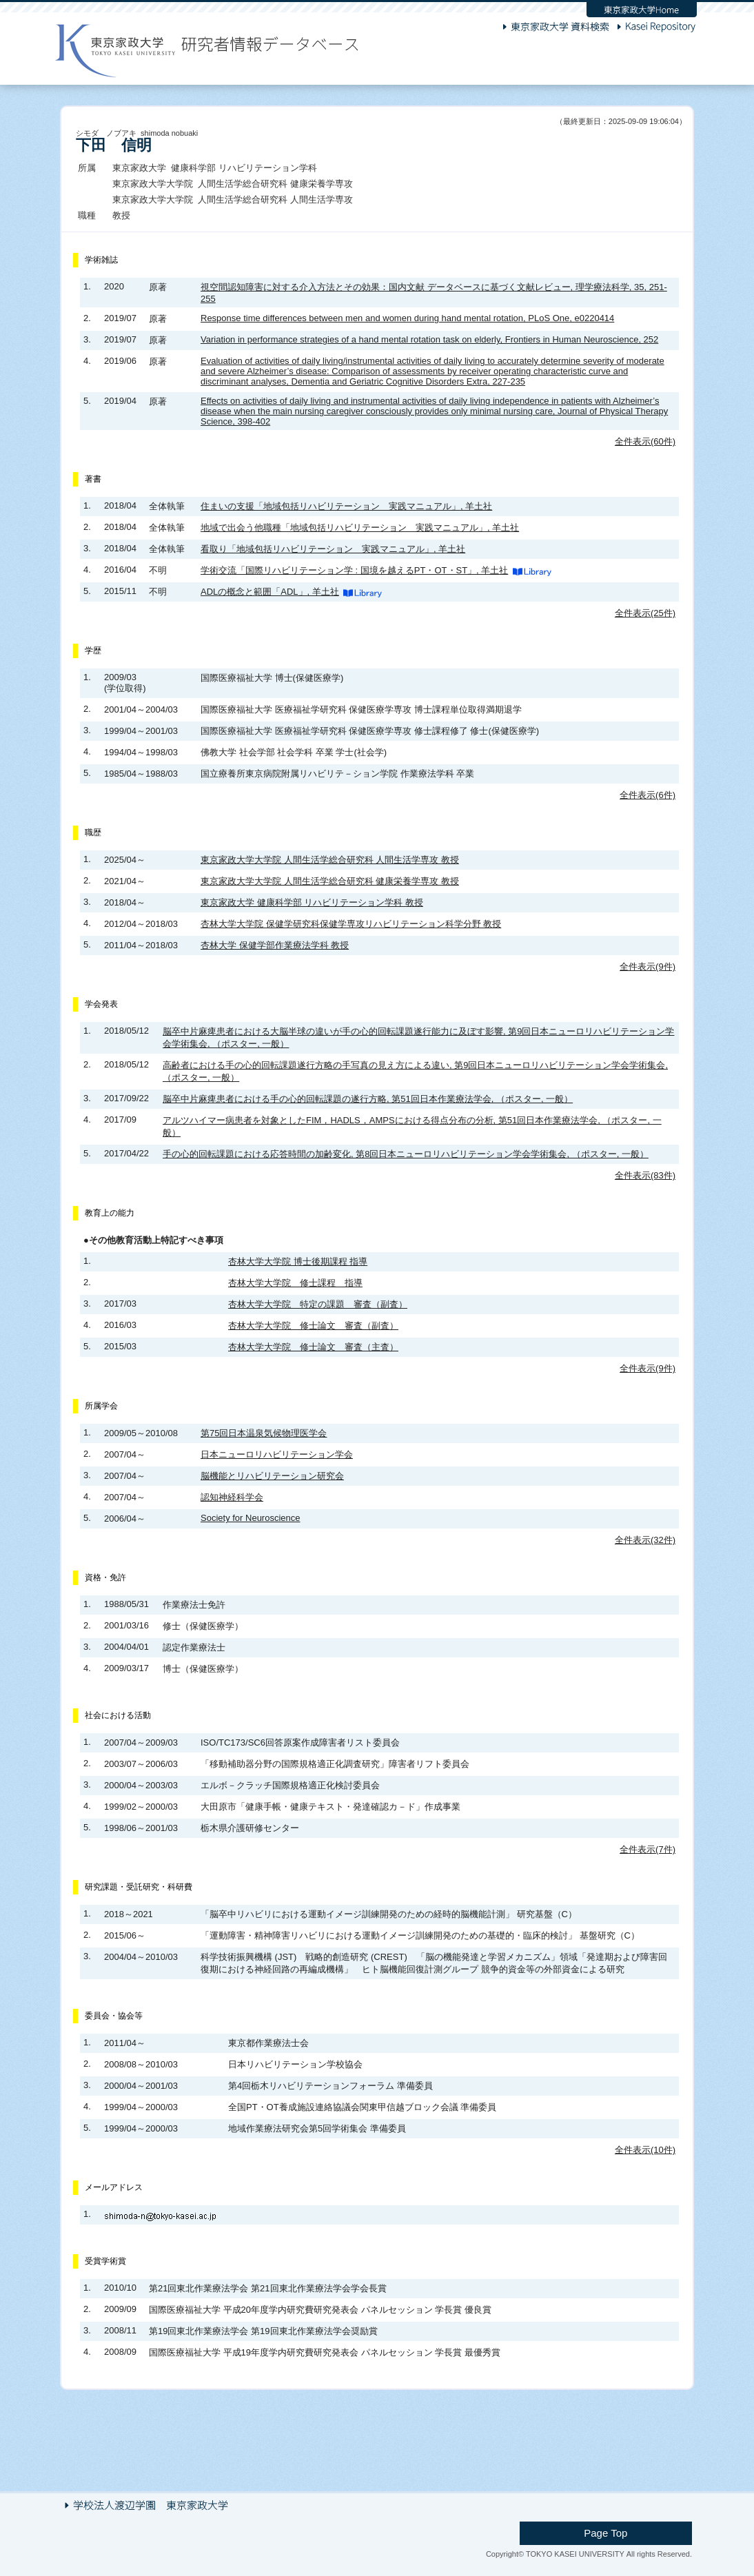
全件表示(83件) (645, 1175)
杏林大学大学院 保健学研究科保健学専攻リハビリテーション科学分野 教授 (351, 924)
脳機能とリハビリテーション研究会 (272, 1476)
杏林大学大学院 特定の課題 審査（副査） (317, 1304)
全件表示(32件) (645, 1540)
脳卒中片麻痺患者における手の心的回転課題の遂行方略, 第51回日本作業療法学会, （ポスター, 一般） (368, 1099)
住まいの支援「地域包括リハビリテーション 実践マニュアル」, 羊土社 (346, 506)
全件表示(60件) (645, 441)
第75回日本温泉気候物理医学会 (264, 1433)
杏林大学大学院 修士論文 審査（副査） (313, 1325)
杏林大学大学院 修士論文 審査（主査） (313, 1347)
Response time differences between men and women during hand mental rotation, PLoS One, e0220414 (407, 318)
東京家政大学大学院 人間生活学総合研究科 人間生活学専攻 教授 (330, 860)
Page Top (642, 2530)
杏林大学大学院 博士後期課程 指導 (297, 1261)
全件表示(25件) (645, 613)
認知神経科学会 (232, 1497)
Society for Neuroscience (250, 1518)
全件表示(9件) (647, 966)
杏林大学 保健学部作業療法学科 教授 (275, 945)
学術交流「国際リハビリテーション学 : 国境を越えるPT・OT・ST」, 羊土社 (354, 570)
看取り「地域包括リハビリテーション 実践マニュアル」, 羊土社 (333, 549)
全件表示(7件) (647, 1849)
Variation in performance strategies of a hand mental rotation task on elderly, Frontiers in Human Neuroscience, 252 (429, 339)
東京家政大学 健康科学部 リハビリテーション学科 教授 (312, 902)
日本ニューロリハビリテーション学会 (277, 1454)
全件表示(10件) (645, 2150)
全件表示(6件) (647, 795)
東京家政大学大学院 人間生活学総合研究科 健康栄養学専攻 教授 (330, 881)
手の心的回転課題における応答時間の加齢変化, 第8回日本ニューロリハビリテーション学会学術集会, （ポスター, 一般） (406, 1154)
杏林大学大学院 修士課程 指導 (295, 1283)
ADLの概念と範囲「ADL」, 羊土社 (270, 591)
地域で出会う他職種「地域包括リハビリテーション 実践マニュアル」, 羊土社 (360, 527)
